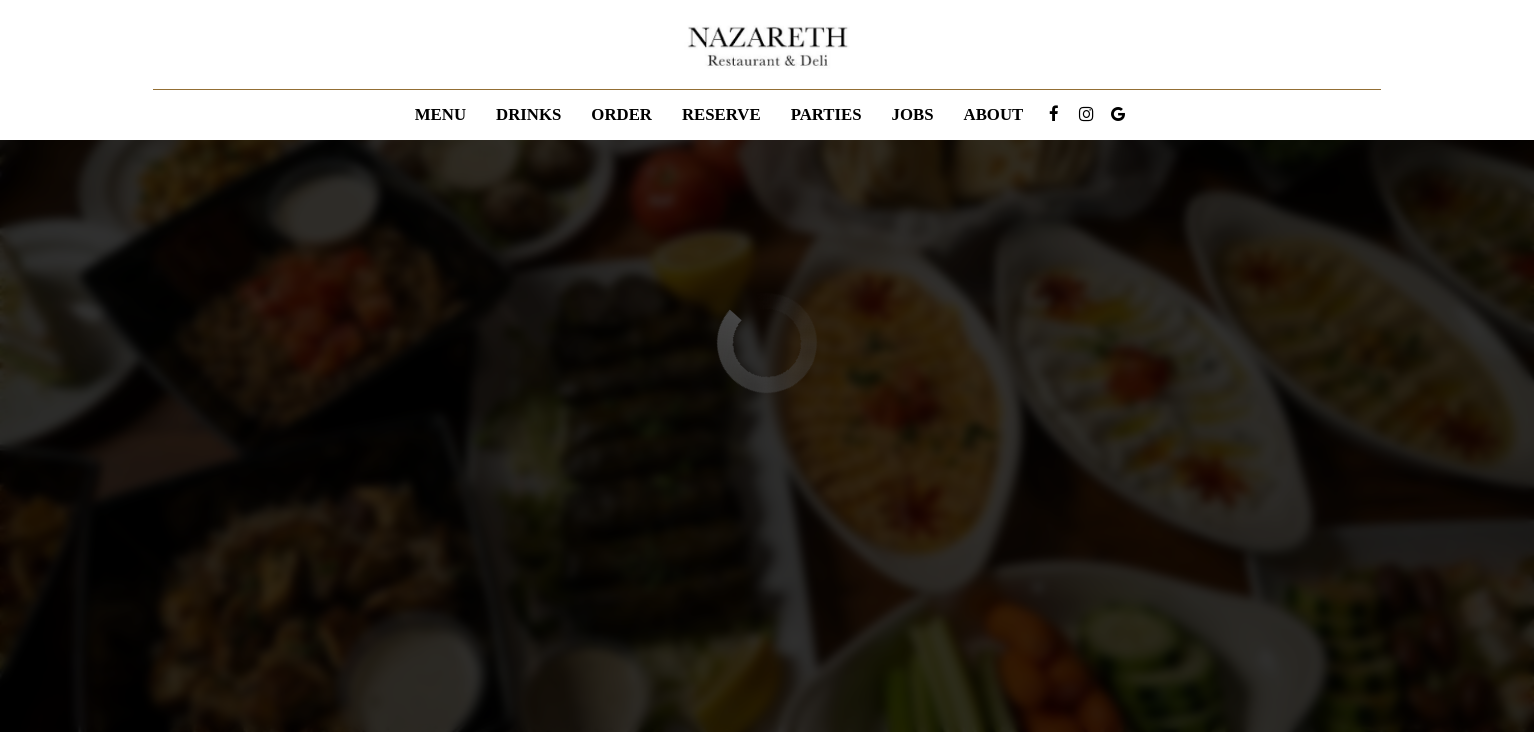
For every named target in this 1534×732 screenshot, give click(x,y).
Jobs (913, 114)
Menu (440, 114)
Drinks (528, 114)
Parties (826, 114)
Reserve (721, 114)
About (994, 114)
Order (621, 114)
